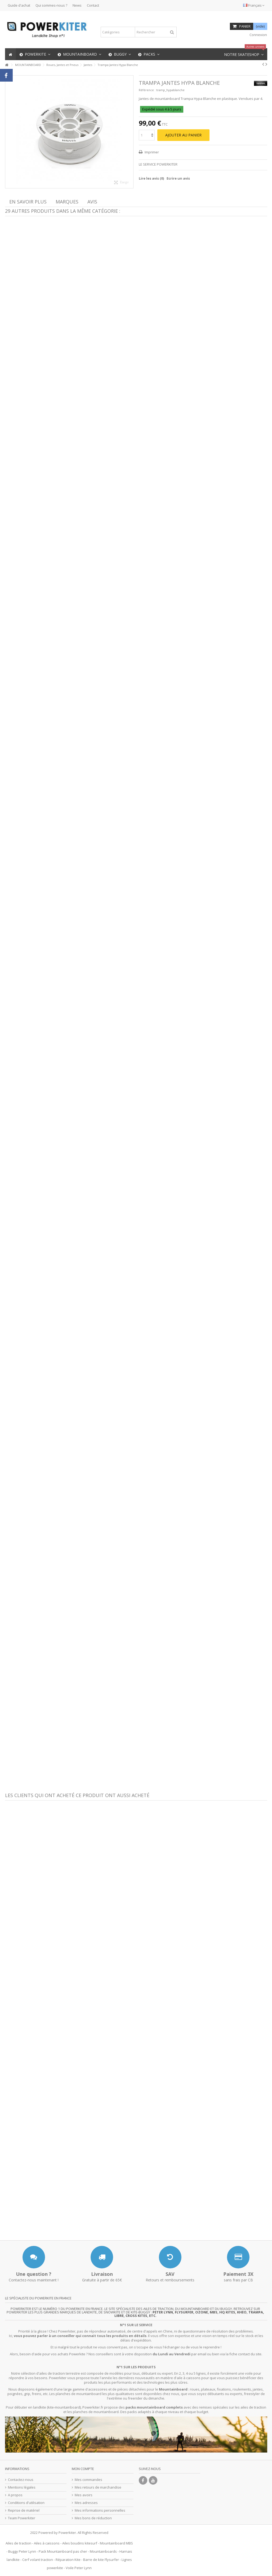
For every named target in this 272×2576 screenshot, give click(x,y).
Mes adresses (86, 2502)
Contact (93, 5)
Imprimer (151, 152)
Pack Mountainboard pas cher (63, 2551)
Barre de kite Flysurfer (101, 2559)
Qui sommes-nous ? (51, 5)
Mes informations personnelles (100, 2510)
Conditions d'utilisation (26, 2502)
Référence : (147, 90)
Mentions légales (21, 2487)
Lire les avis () (151, 178)
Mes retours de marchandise (98, 2487)
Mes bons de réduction (93, 2518)
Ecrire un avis (178, 178)
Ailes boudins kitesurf (79, 2543)
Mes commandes (88, 2479)
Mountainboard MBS (116, 2543)
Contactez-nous (20, 2479)
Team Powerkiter (21, 2518)
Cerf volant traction (37, 2559)
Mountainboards (103, 2551)
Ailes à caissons (47, 2543)
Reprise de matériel (23, 2510)
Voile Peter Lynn (79, 2567)
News (77, 5)
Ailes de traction (18, 2543)
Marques (67, 201)
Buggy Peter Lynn (22, 2551)
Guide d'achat (19, 5)
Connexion (258, 34)
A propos (15, 2495)
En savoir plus (28, 201)
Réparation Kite (68, 2559)
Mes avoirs (83, 2495)
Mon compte (83, 2468)
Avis (92, 201)
